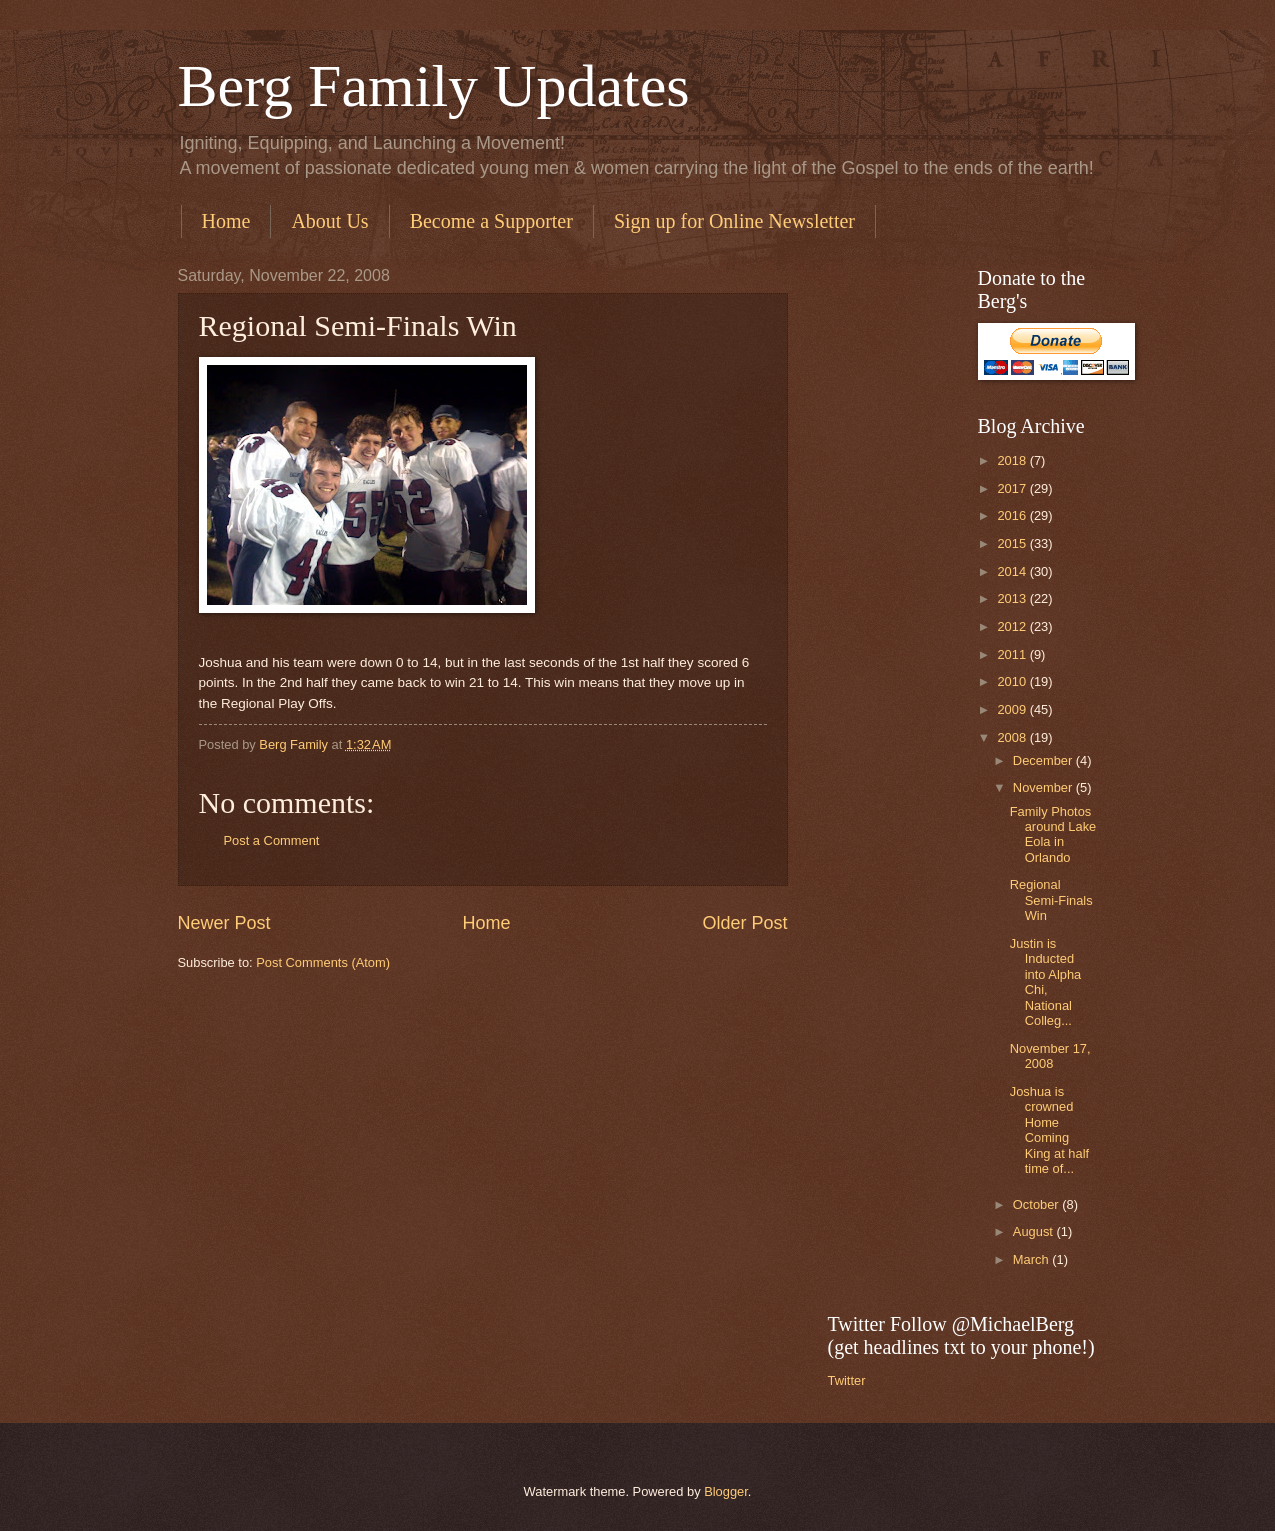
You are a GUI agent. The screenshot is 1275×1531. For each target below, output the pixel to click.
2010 (1013, 681)
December (1044, 760)
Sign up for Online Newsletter (734, 221)
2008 (1013, 737)
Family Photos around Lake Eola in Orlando (1053, 834)
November (1044, 787)
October (1037, 1204)
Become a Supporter (491, 221)
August (1035, 1231)
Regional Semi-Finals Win (1051, 900)
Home (226, 221)
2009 (1013, 709)
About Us (329, 221)
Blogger (726, 1491)
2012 (1013, 626)
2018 (1013, 460)
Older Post (744, 923)
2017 (1013, 488)
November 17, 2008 (1050, 1056)
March (1032, 1259)
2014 (1013, 571)
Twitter (847, 1380)
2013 (1013, 598)
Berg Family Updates (434, 86)
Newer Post (224, 923)
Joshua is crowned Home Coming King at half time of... (1049, 1130)
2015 (1013, 543)
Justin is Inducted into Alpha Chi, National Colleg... (1046, 982)
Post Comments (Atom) (323, 962)
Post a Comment (272, 840)
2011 (1013, 654)
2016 (1013, 515)
